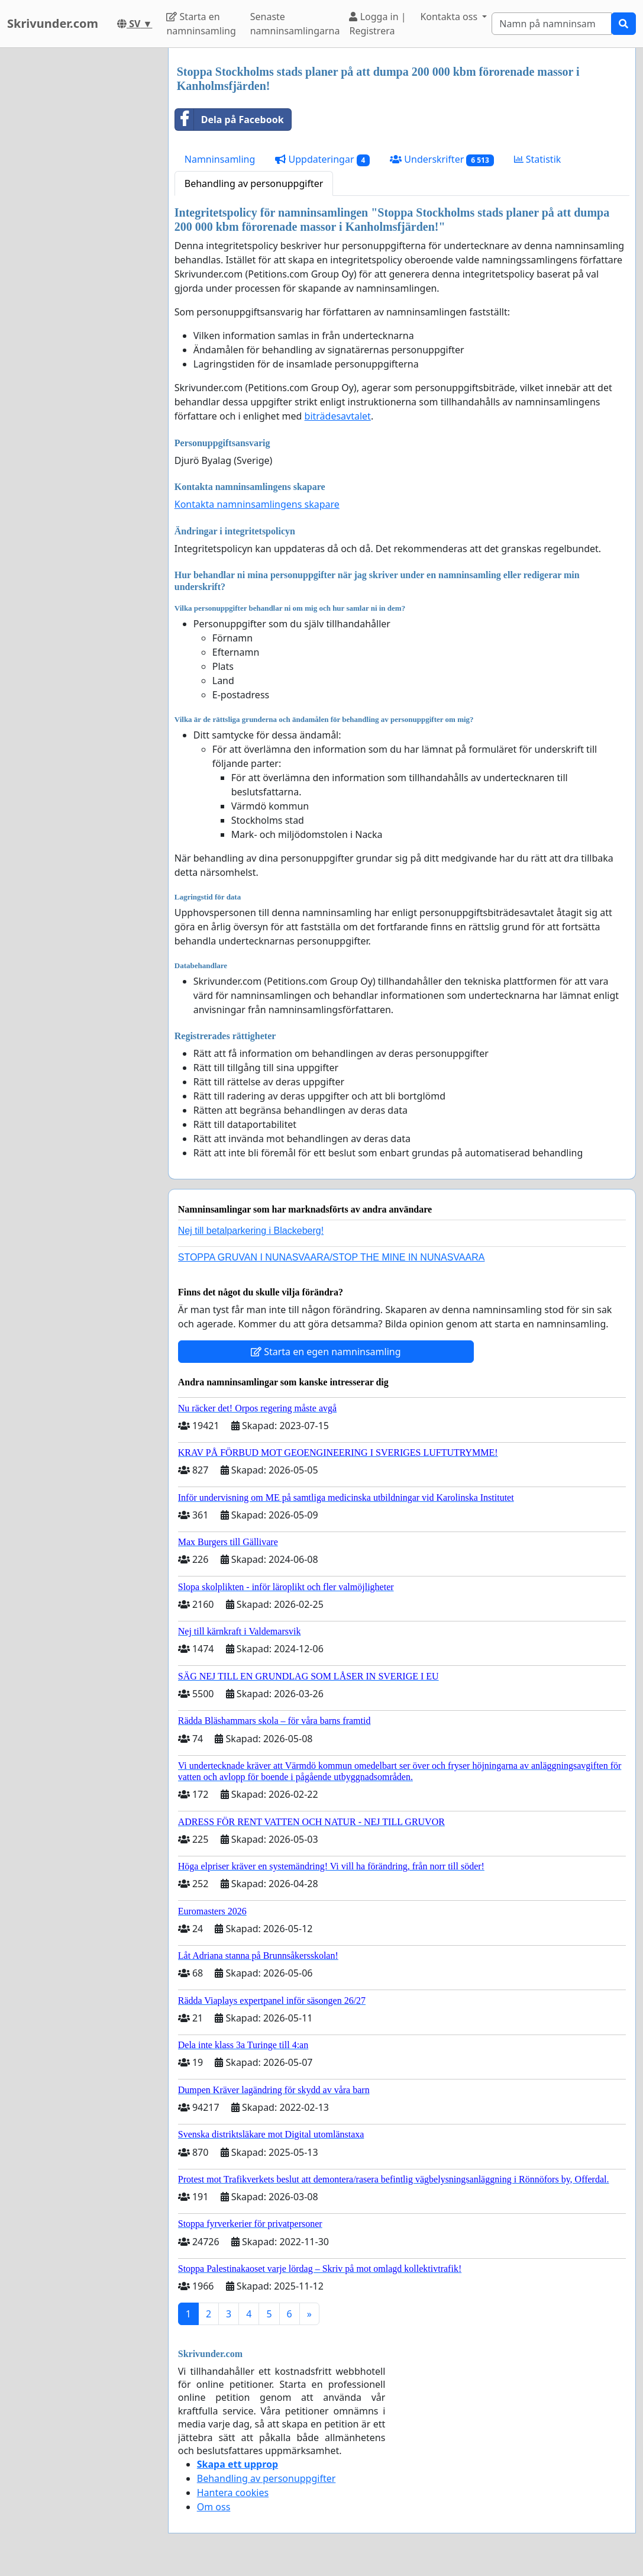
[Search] (552, 23)
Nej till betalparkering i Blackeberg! (251, 1231)
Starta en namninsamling (200, 23)
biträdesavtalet (338, 416)
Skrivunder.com (52, 23)
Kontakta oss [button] (450, 16)
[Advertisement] (80, 225)
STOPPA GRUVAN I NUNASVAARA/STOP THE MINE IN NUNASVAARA (331, 1257)
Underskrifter (441, 159)
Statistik (537, 159)
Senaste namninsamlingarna (295, 23)
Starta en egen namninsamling (326, 1351)
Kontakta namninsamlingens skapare (257, 504)
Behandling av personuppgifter (254, 183)
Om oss (214, 2506)
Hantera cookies (233, 2492)
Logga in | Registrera (377, 23)
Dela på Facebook (229, 119)
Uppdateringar (322, 159)
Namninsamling (220, 159)
